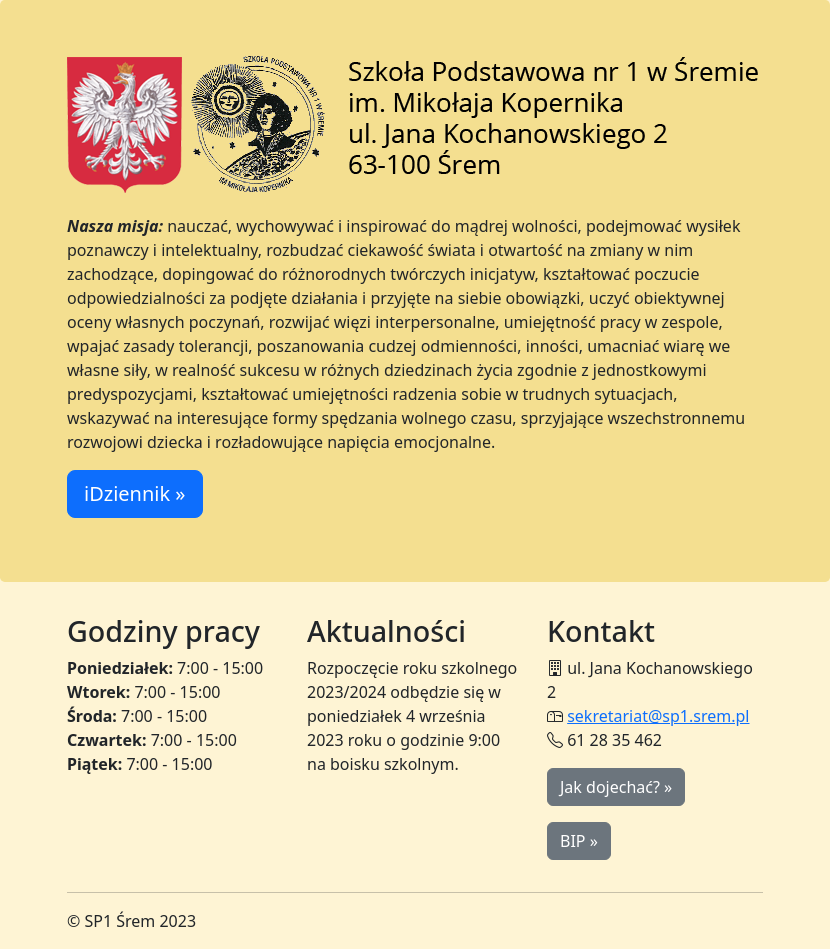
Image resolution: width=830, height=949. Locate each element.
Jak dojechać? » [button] (616, 787)
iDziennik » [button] (135, 493)
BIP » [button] (579, 841)
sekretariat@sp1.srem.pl (658, 716)
